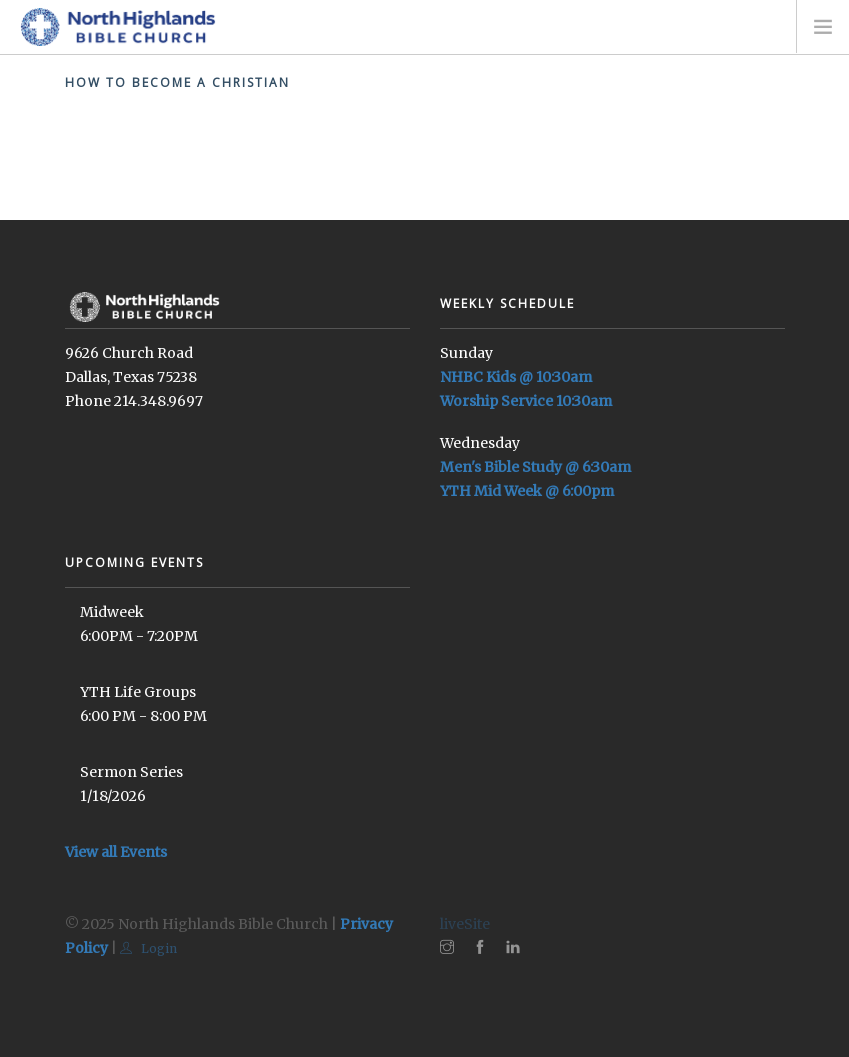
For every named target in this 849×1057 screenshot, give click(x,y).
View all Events (116, 852)
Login (148, 948)
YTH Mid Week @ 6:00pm (527, 491)
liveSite (465, 924)
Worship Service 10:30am (526, 401)
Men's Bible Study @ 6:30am (535, 467)
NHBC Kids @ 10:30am (516, 377)
